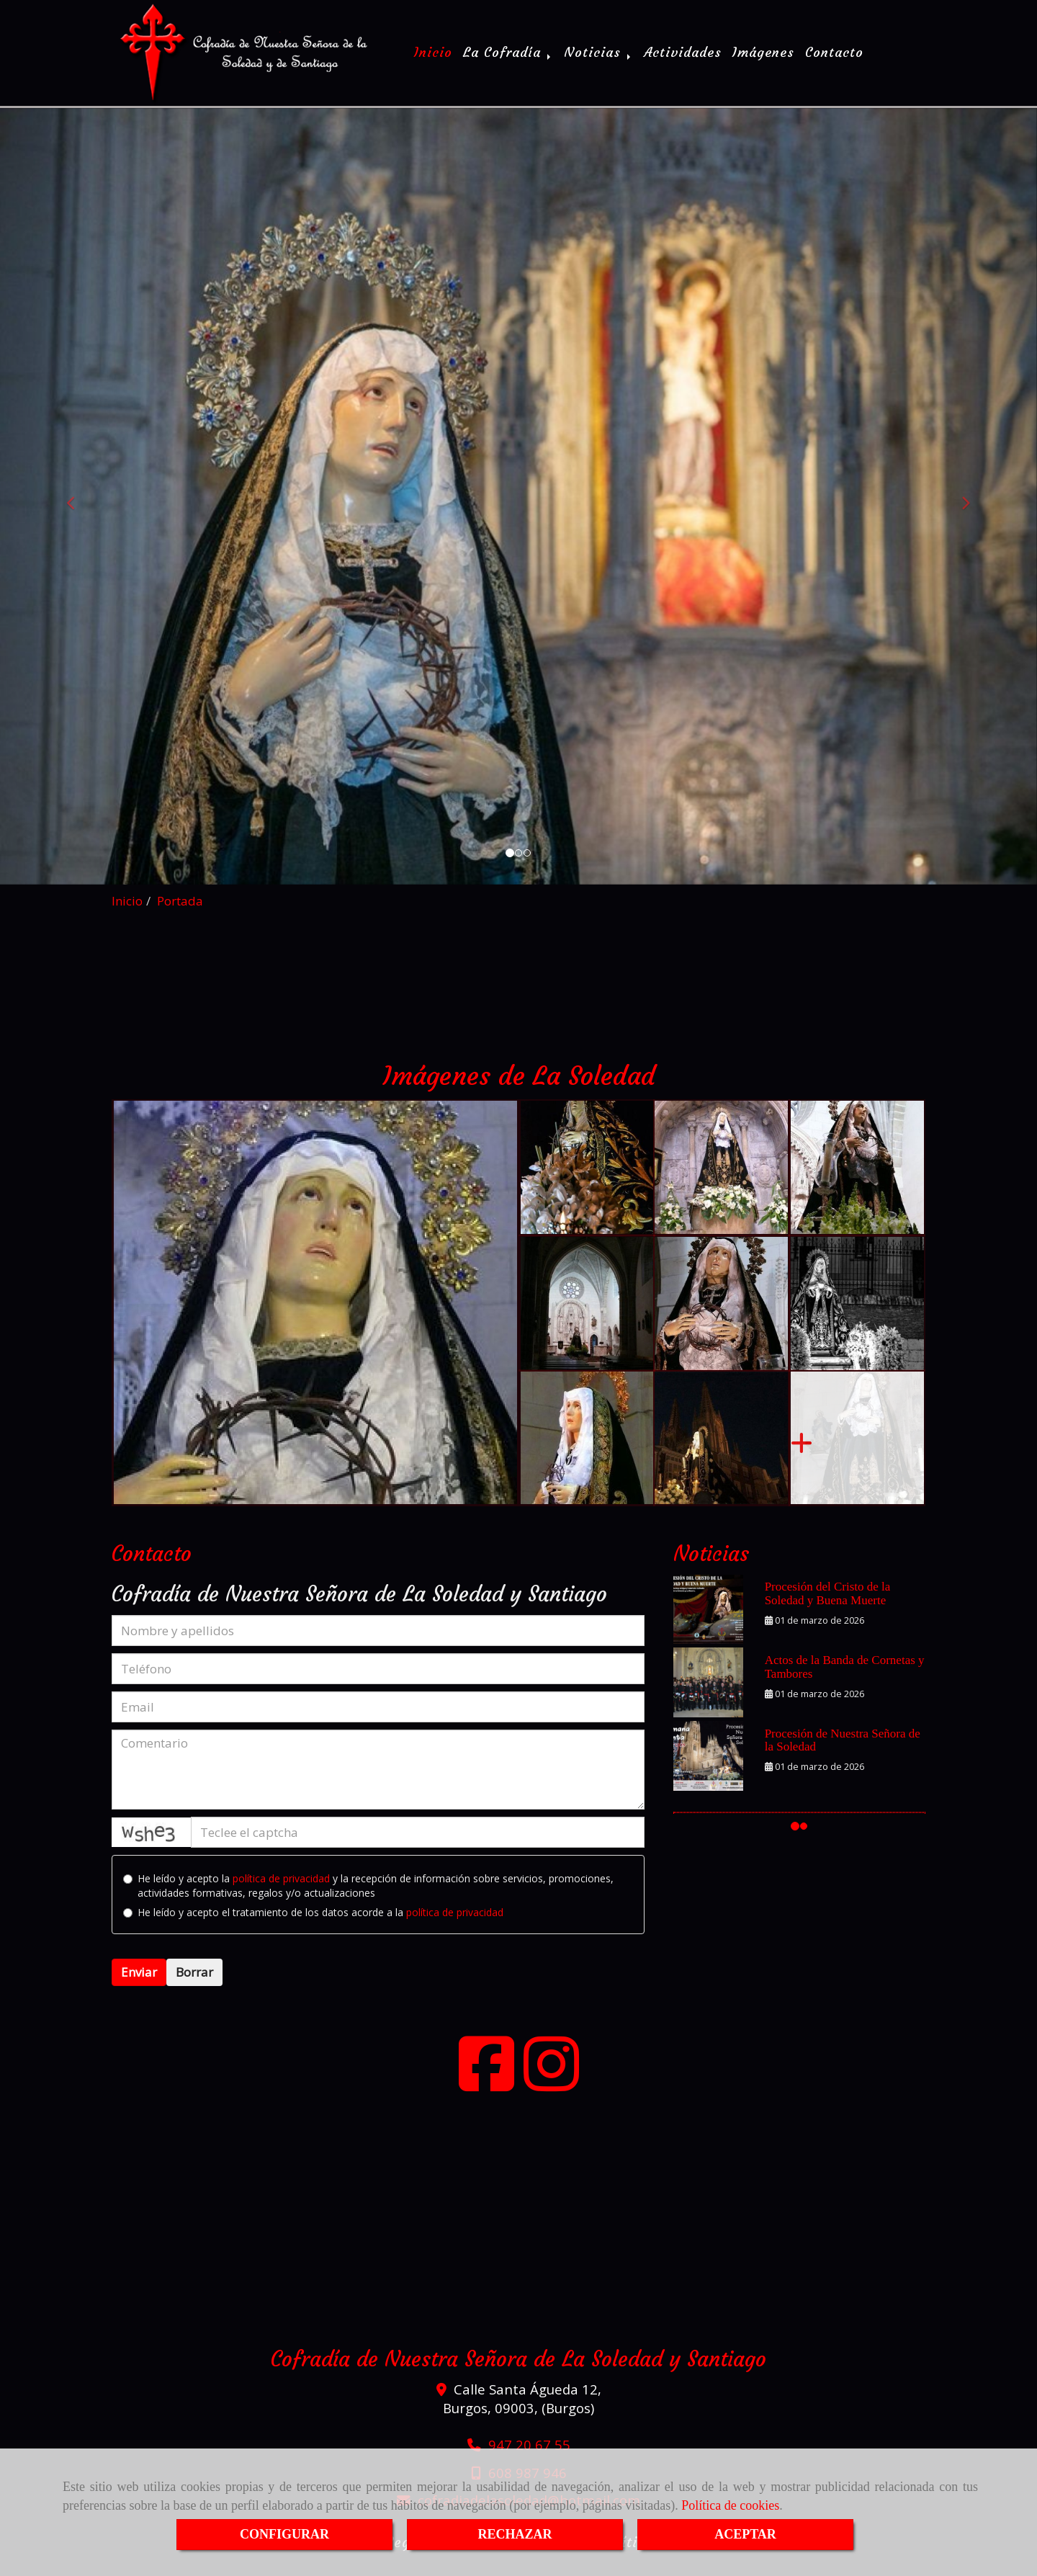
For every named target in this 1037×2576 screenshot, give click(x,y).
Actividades (683, 59)
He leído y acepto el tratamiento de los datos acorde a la (313, 1926)
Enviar (139, 1986)
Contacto (834, 59)
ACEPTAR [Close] (745, 2534)
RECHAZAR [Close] (514, 2534)
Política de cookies (730, 2505)
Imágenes (763, 59)
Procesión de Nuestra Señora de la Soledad (842, 1754)
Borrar (194, 1986)
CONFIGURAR (284, 2534)
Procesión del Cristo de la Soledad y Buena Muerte (828, 1608)
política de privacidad (281, 1893)
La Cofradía (508, 59)
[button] (78, 511)
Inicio (433, 59)
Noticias (598, 59)
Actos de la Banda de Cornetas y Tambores (845, 1681)
